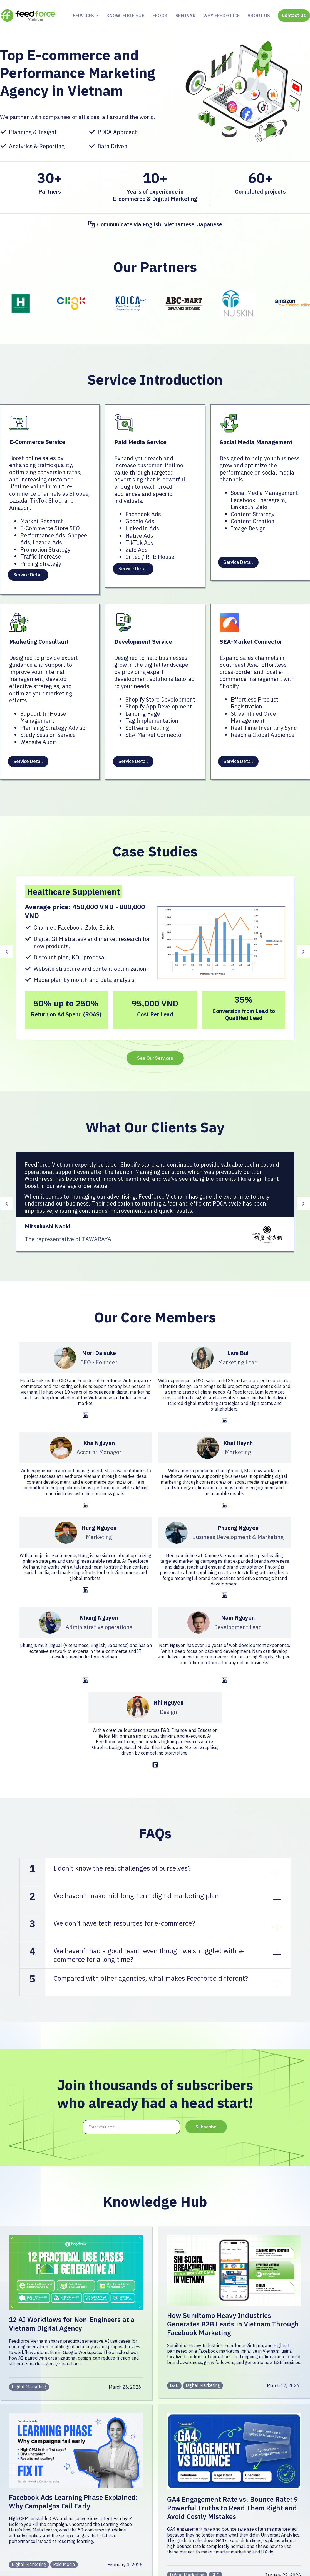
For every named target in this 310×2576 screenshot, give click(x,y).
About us (258, 15)
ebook (160, 15)
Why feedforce (221, 15)
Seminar (185, 15)
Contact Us (294, 15)
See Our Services (155, 1058)
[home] (28, 15)
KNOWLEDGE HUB (125, 15)
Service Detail (28, 574)
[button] (84, 15)
